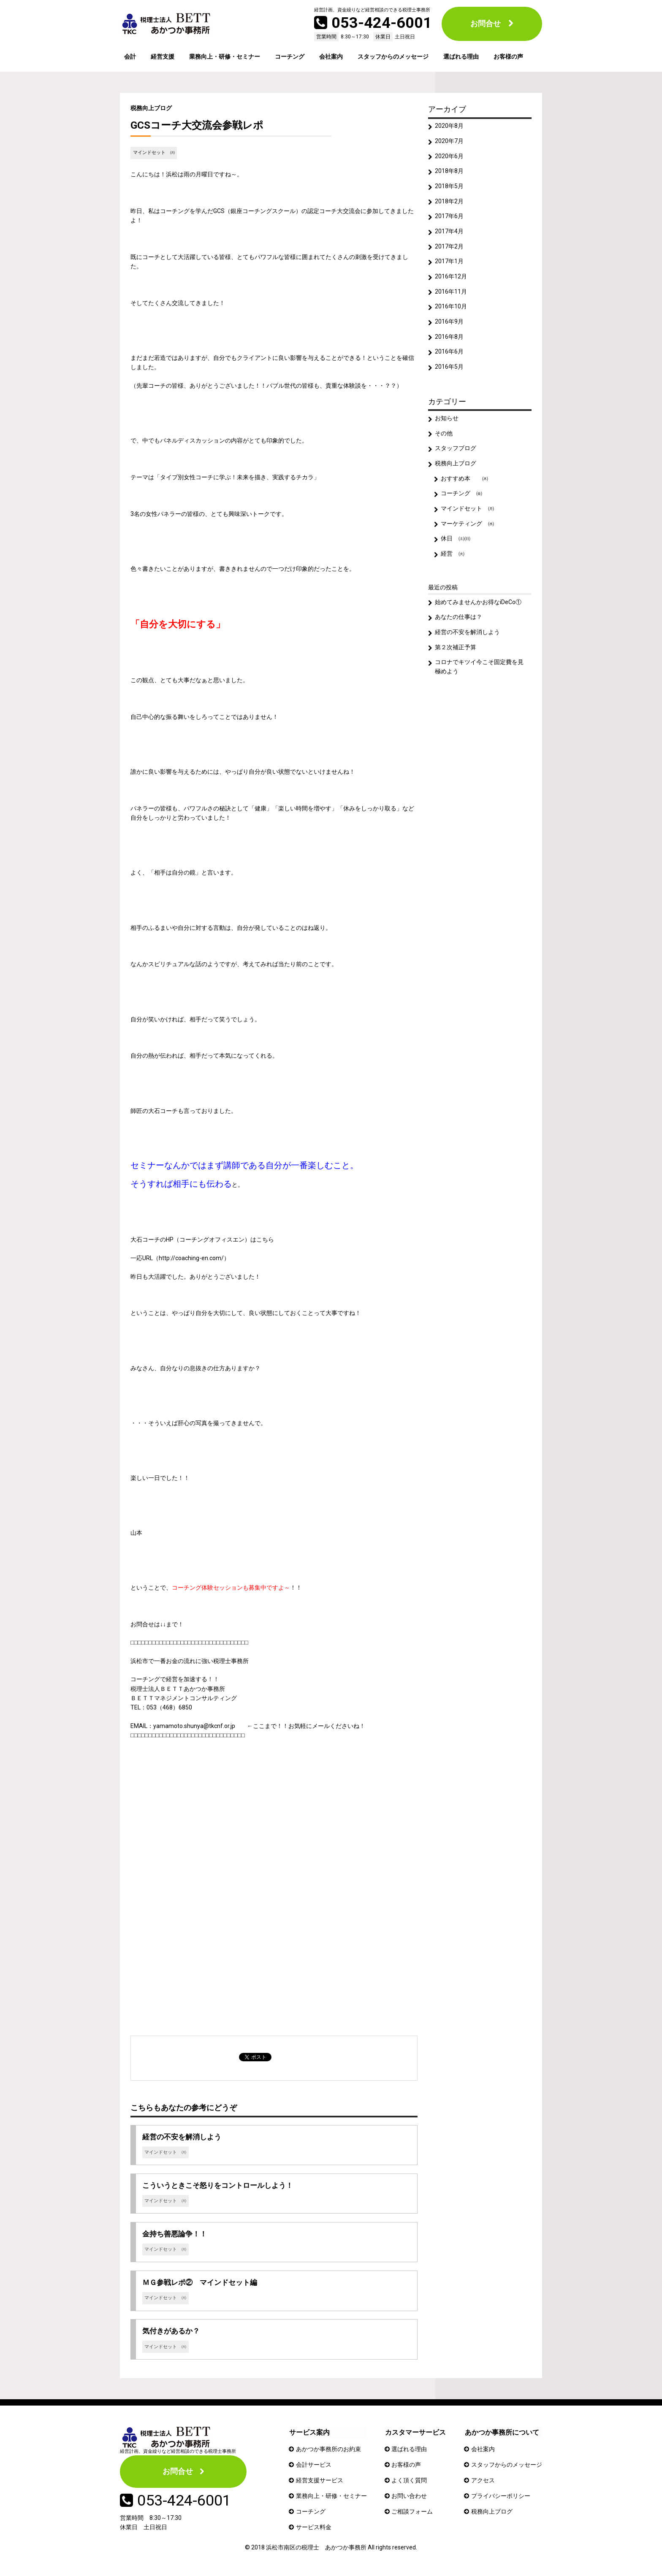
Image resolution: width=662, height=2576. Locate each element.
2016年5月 (449, 372)
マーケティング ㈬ (467, 531)
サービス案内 (309, 2434)
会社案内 (331, 56)
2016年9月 (449, 326)
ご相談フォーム (413, 2512)
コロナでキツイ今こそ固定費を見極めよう (479, 677)
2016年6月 (449, 356)
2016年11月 (451, 295)
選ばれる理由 (461, 56)
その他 (444, 439)
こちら (265, 1239)
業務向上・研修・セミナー (224, 56)
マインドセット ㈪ (154, 152)
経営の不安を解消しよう (467, 641)
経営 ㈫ (453, 562)
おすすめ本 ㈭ (464, 485)
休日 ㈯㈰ (456, 546)
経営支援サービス (319, 2482)
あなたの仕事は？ (459, 626)
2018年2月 (449, 203)
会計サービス (313, 2466)
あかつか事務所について (501, 2434)
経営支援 (162, 56)
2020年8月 (449, 126)
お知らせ (447, 424)
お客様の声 (508, 56)
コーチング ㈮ (462, 500)
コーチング (289, 56)
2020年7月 (449, 141)
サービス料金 (313, 2528)
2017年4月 (449, 233)
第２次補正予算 (456, 656)
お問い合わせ (410, 2497)
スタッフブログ (456, 454)
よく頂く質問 (410, 2482)
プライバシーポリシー (500, 2497)
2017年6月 (449, 218)
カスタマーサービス (415, 2434)
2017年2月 (449, 249)
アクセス (483, 2482)
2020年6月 (449, 157)
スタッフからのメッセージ (393, 56)
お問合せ (485, 23)
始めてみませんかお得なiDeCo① (478, 611)
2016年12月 (451, 279)
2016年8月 (449, 341)
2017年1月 (449, 264)
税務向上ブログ (151, 108)
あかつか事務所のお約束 (328, 2451)
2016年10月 (451, 310)
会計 (130, 56)
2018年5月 (449, 187)
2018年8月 (449, 172)
